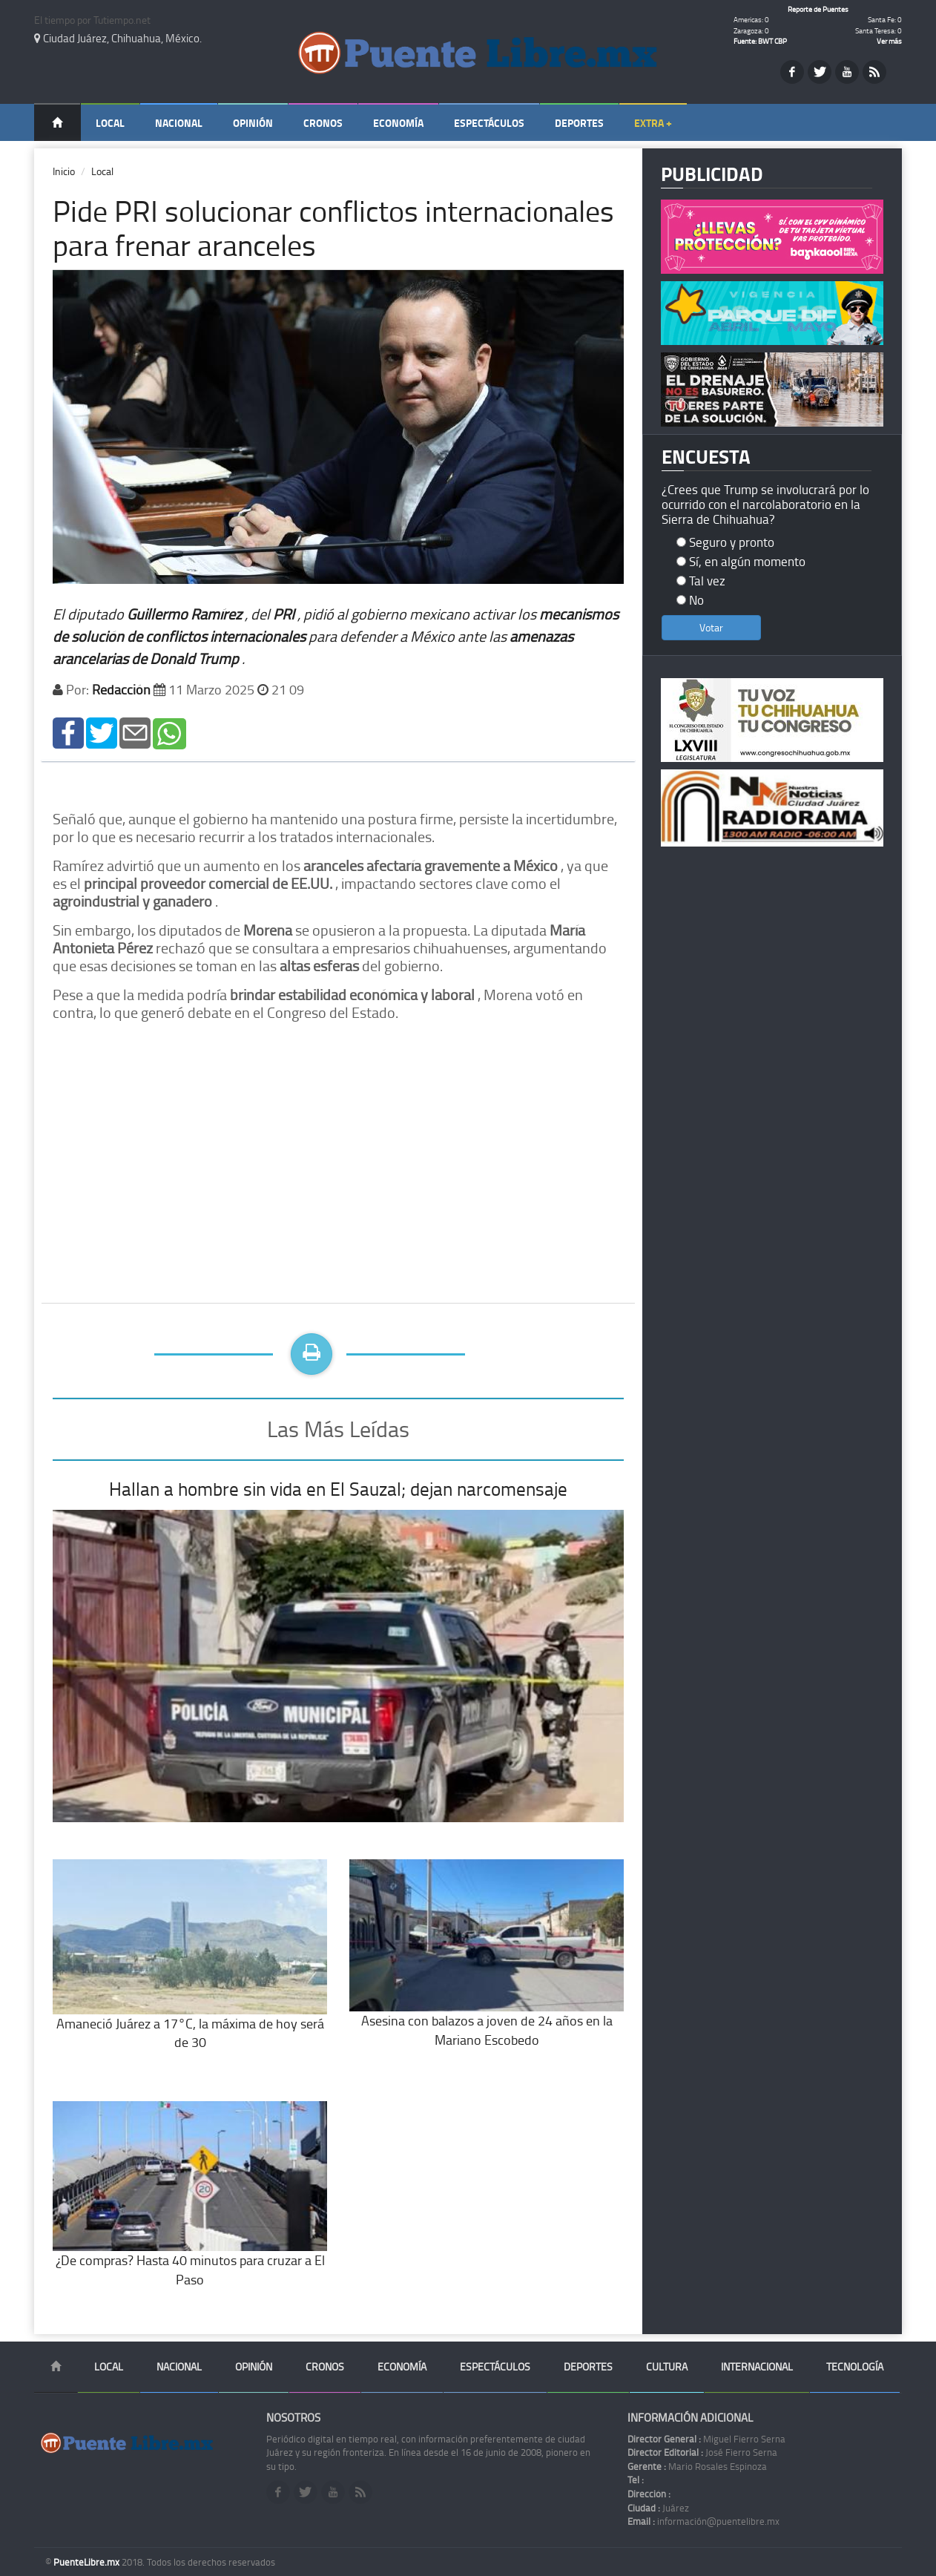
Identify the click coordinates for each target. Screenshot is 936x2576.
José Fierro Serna (702, 2452)
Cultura (667, 2366)
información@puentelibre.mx (703, 2521)
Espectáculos (489, 123)
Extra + (653, 123)
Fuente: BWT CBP (760, 41)
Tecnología (854, 2366)
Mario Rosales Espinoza (697, 2466)
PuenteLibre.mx (87, 2562)
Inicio (64, 171)
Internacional (757, 2366)
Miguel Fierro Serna (706, 2438)
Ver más (889, 41)
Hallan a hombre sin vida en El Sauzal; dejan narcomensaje (338, 1489)
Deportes (579, 123)
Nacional (178, 123)
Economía (398, 123)
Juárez (658, 2507)
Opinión (253, 123)
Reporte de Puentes (818, 9)
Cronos (323, 123)
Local (110, 123)
